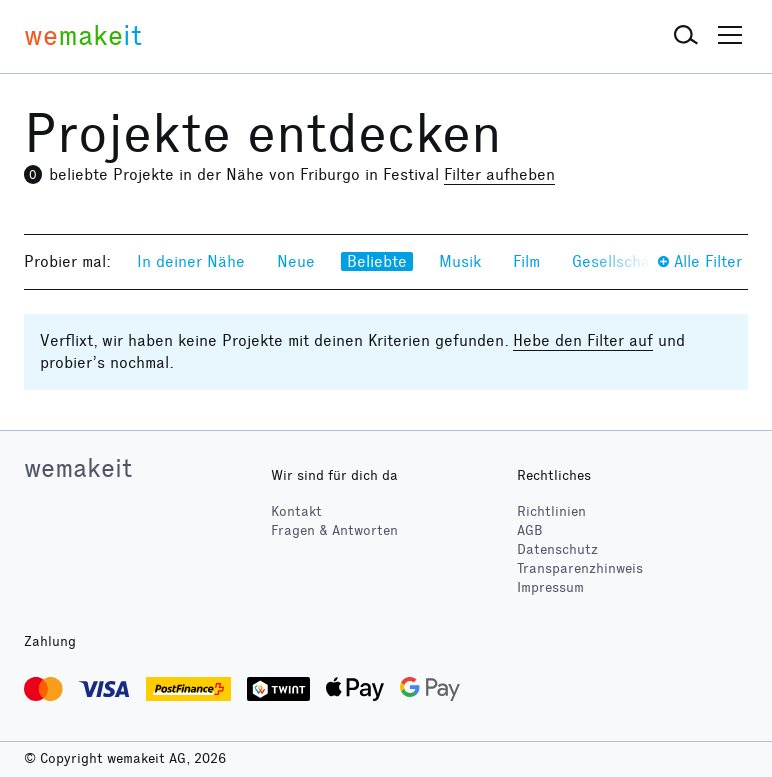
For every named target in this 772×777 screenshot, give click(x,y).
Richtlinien (551, 511)
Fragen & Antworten (334, 530)
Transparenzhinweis (580, 568)
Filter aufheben (499, 174)
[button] (686, 36)
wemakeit (78, 468)
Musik (460, 261)
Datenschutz (557, 549)
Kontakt (296, 511)
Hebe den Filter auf (583, 340)
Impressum (550, 587)
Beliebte (377, 261)
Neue (296, 261)
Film (526, 261)
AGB (530, 530)
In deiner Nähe (191, 261)
